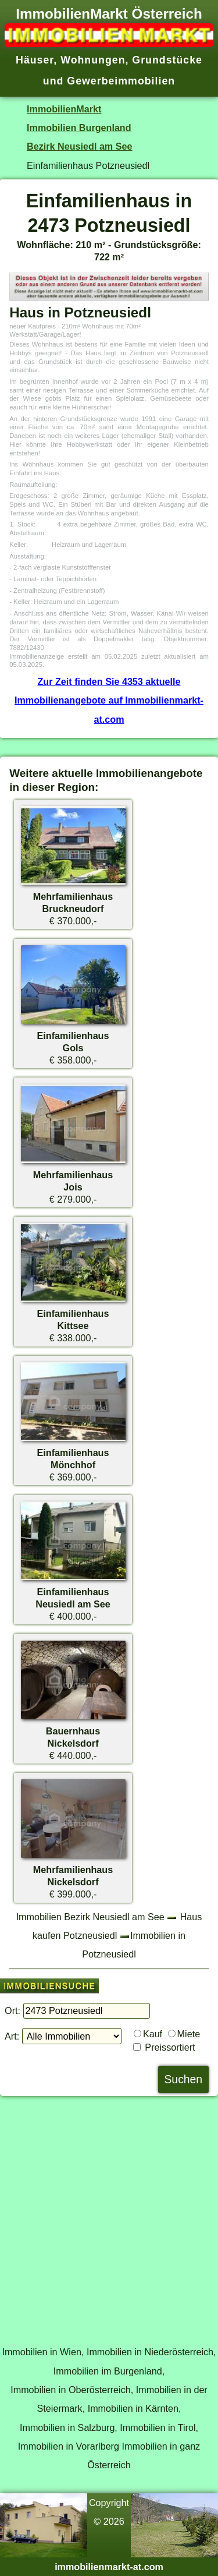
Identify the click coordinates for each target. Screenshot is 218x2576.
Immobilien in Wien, (43, 2352)
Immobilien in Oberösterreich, (71, 2389)
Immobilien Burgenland (79, 127)
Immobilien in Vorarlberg (68, 2446)
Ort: (12, 2010)
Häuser (34, 60)
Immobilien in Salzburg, (68, 2427)
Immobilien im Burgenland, (109, 2371)
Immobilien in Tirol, (159, 2427)
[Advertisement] (109, 2214)
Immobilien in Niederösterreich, (151, 2352)
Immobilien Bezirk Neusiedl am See (90, 1916)
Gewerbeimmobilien (121, 81)
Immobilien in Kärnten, (134, 2408)
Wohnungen (92, 60)
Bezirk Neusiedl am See (79, 146)
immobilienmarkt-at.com (109, 2566)
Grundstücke (167, 60)
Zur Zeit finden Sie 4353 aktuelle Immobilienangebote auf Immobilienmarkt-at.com (109, 700)
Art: (12, 2036)
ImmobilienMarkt (64, 109)
